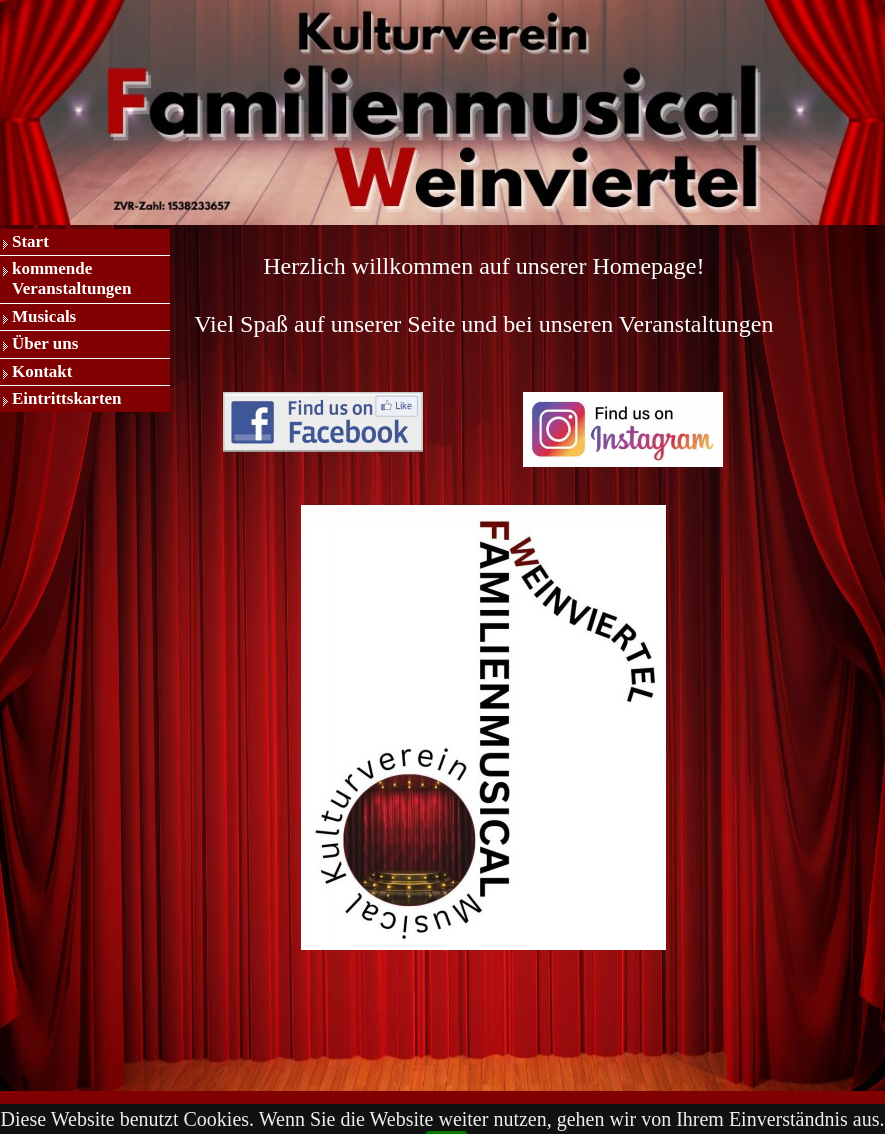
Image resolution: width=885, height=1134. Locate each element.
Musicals (44, 316)
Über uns (45, 343)
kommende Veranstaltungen (71, 278)
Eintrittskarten (67, 398)
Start (30, 241)
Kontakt (42, 371)
